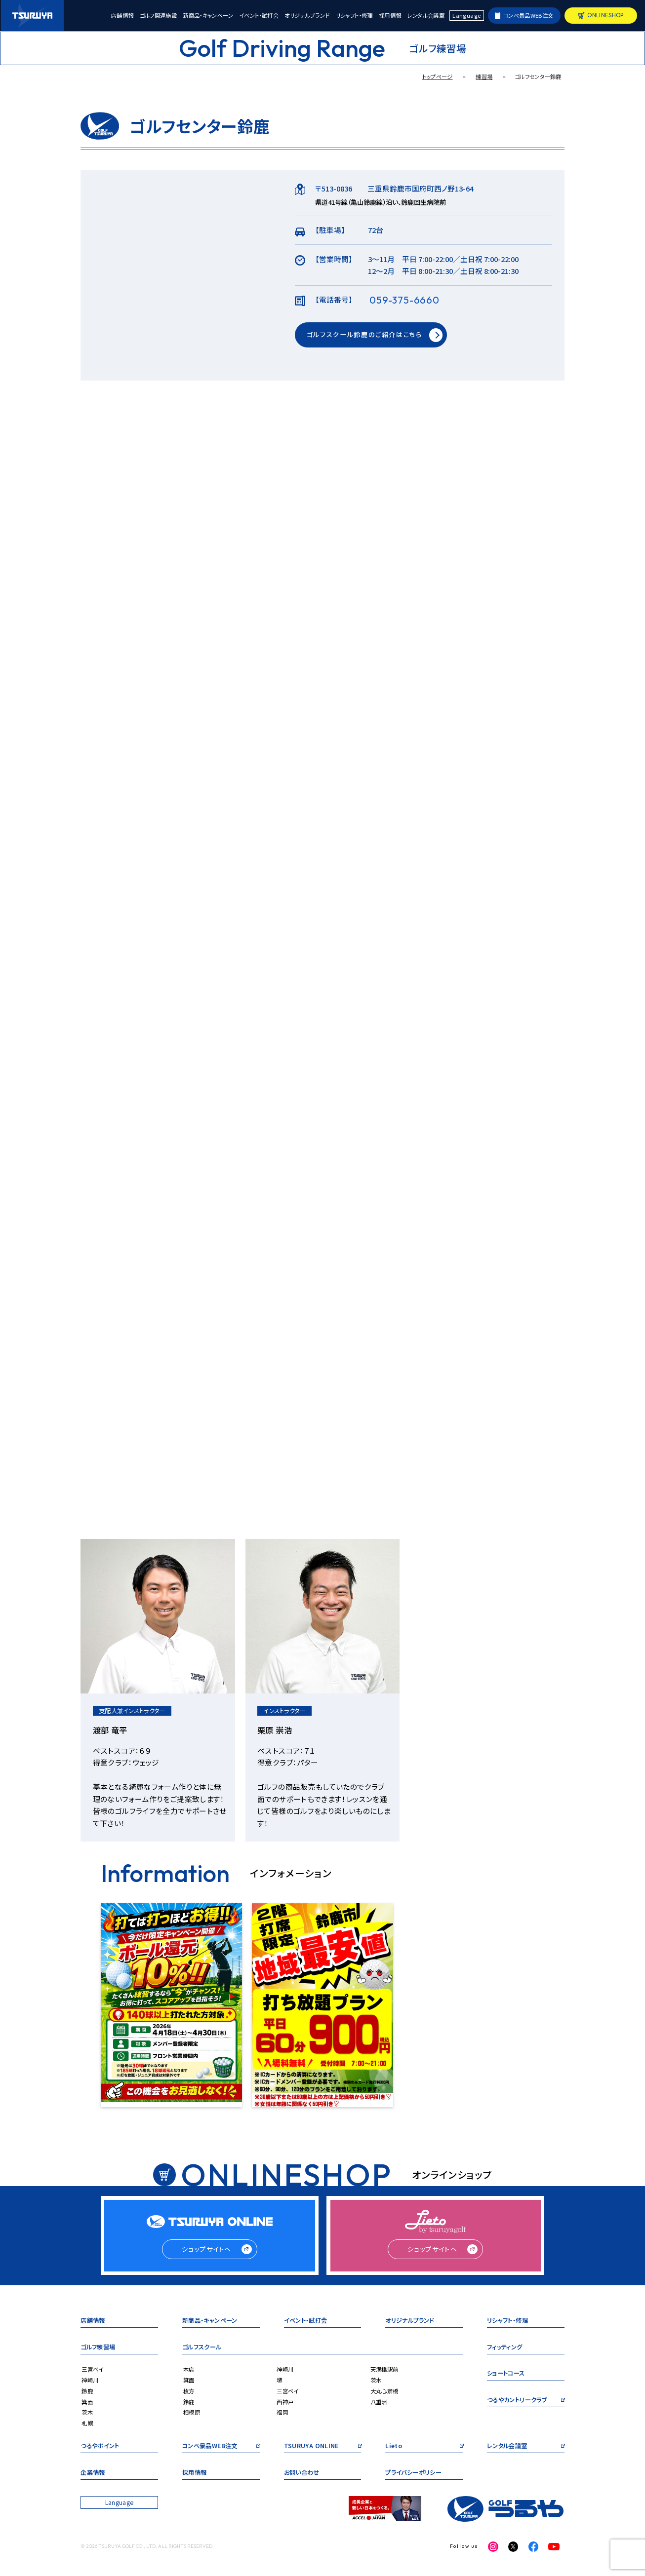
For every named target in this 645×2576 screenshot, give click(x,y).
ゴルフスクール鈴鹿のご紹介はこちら (364, 334)
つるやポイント (100, 2446)
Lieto (393, 2446)
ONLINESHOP (605, 15)
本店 (189, 2369)
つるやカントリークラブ (517, 2400)
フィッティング (505, 2347)
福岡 (282, 2412)
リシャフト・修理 (354, 15)
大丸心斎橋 (384, 2391)
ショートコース (506, 2374)
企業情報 (93, 2473)
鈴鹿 (87, 2391)
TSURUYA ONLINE (311, 2446)
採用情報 (390, 15)
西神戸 (285, 2402)
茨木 (87, 2412)
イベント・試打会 (259, 15)
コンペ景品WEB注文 (528, 15)
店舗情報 (122, 15)
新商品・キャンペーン (208, 15)
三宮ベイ (92, 2369)
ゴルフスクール (202, 2347)
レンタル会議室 (425, 15)
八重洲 (378, 2402)
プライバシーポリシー (413, 2473)
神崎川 (89, 2380)
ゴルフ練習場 (98, 2347)
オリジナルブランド (306, 15)
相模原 (191, 2412)
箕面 (87, 2402)
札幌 (87, 2423)
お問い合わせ (302, 2473)
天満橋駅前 (384, 2369)
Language (466, 15)
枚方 (189, 2391)
